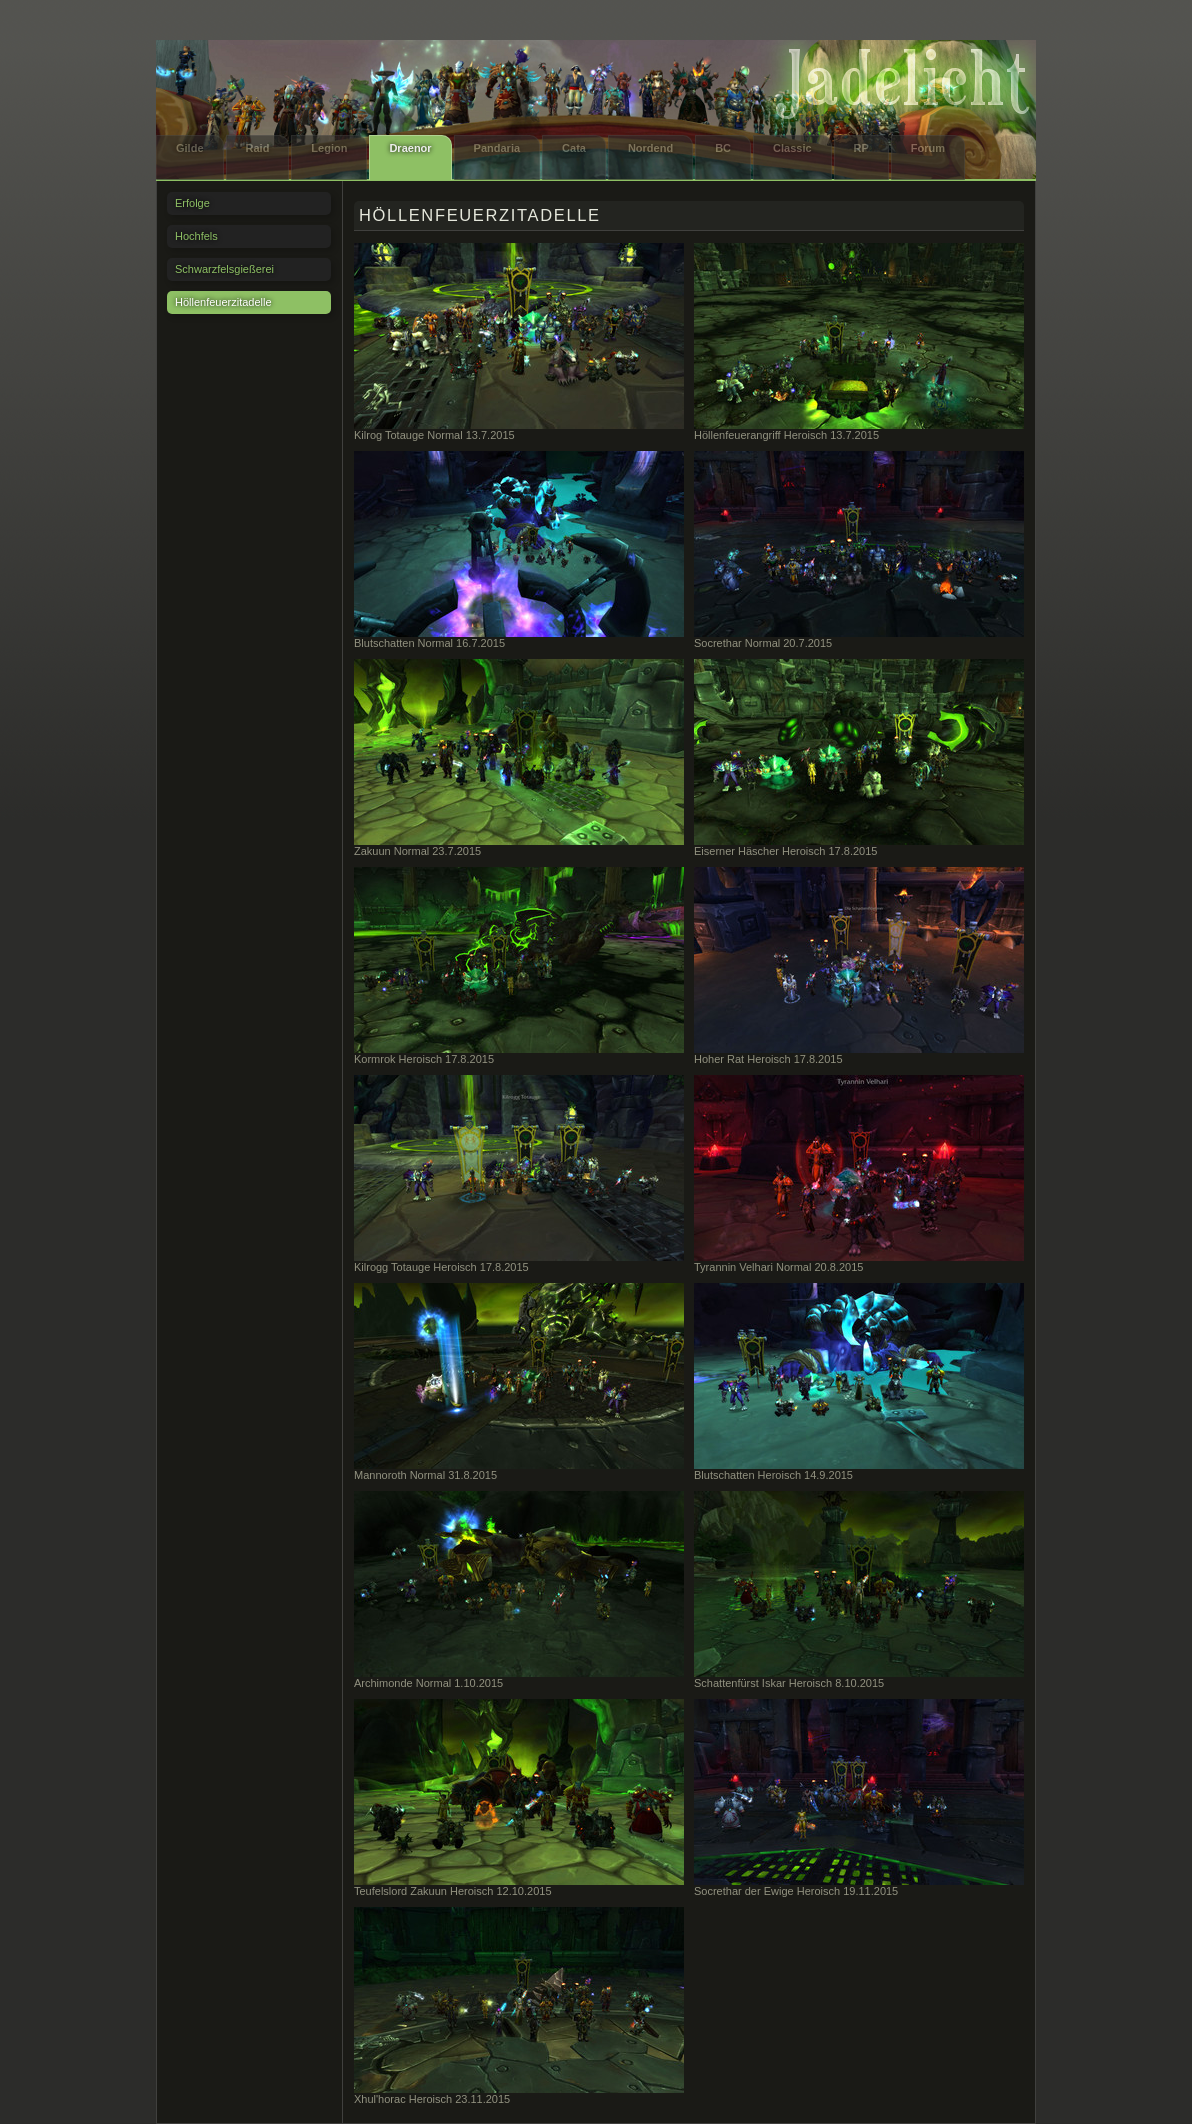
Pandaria (497, 148)
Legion (329, 148)
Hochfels (196, 236)
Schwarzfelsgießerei (224, 269)
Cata (574, 148)
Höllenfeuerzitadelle (223, 302)
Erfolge (192, 203)
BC (723, 148)
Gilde (190, 148)
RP (861, 148)
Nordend (650, 148)
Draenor (410, 148)
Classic (792, 148)
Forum (928, 148)
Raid (258, 148)
